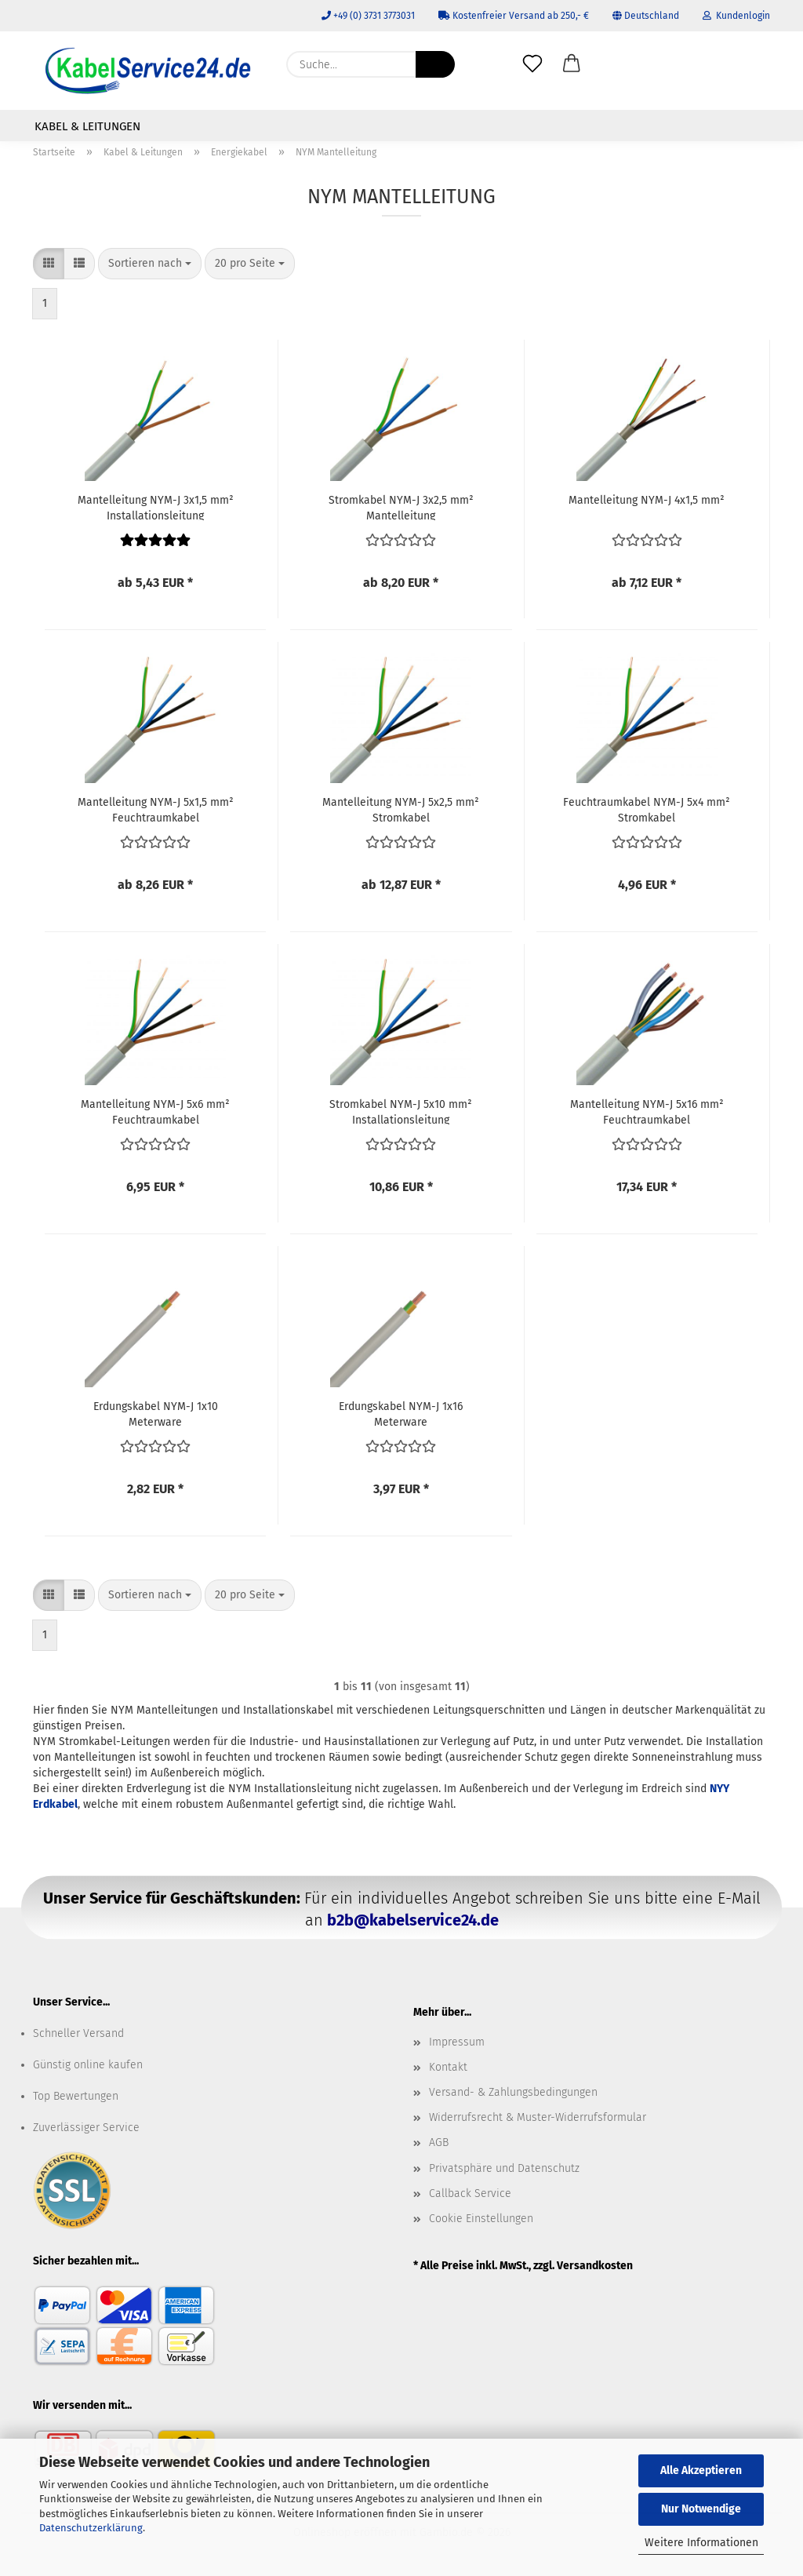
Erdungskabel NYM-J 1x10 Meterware (155, 1413)
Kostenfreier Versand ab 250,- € (513, 15)
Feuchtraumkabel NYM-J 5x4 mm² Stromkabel (646, 809)
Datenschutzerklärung (91, 2528)
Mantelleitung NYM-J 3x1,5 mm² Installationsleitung (156, 507)
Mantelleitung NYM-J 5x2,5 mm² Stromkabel (400, 809)
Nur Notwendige (701, 2509)
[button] (571, 64)
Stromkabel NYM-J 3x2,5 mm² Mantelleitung (401, 507)
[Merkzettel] (532, 64)
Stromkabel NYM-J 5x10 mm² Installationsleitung (400, 1111)
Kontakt (448, 2067)
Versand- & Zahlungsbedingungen (513, 2092)
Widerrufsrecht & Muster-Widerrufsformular (537, 2117)
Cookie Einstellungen (481, 2218)
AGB (439, 2142)
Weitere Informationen (701, 2542)
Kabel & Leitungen (87, 126)
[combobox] (150, 263)
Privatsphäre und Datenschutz (504, 2168)
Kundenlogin (736, 15)
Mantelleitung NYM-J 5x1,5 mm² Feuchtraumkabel (156, 809)
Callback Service (470, 2193)
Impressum (457, 2042)
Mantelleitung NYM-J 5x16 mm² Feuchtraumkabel (647, 1111)
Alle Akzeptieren (701, 2470)
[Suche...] (435, 64)
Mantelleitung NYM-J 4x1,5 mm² (647, 500)
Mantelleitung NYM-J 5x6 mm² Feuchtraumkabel (155, 1111)
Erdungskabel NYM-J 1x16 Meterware (401, 1413)
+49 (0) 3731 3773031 (368, 15)
